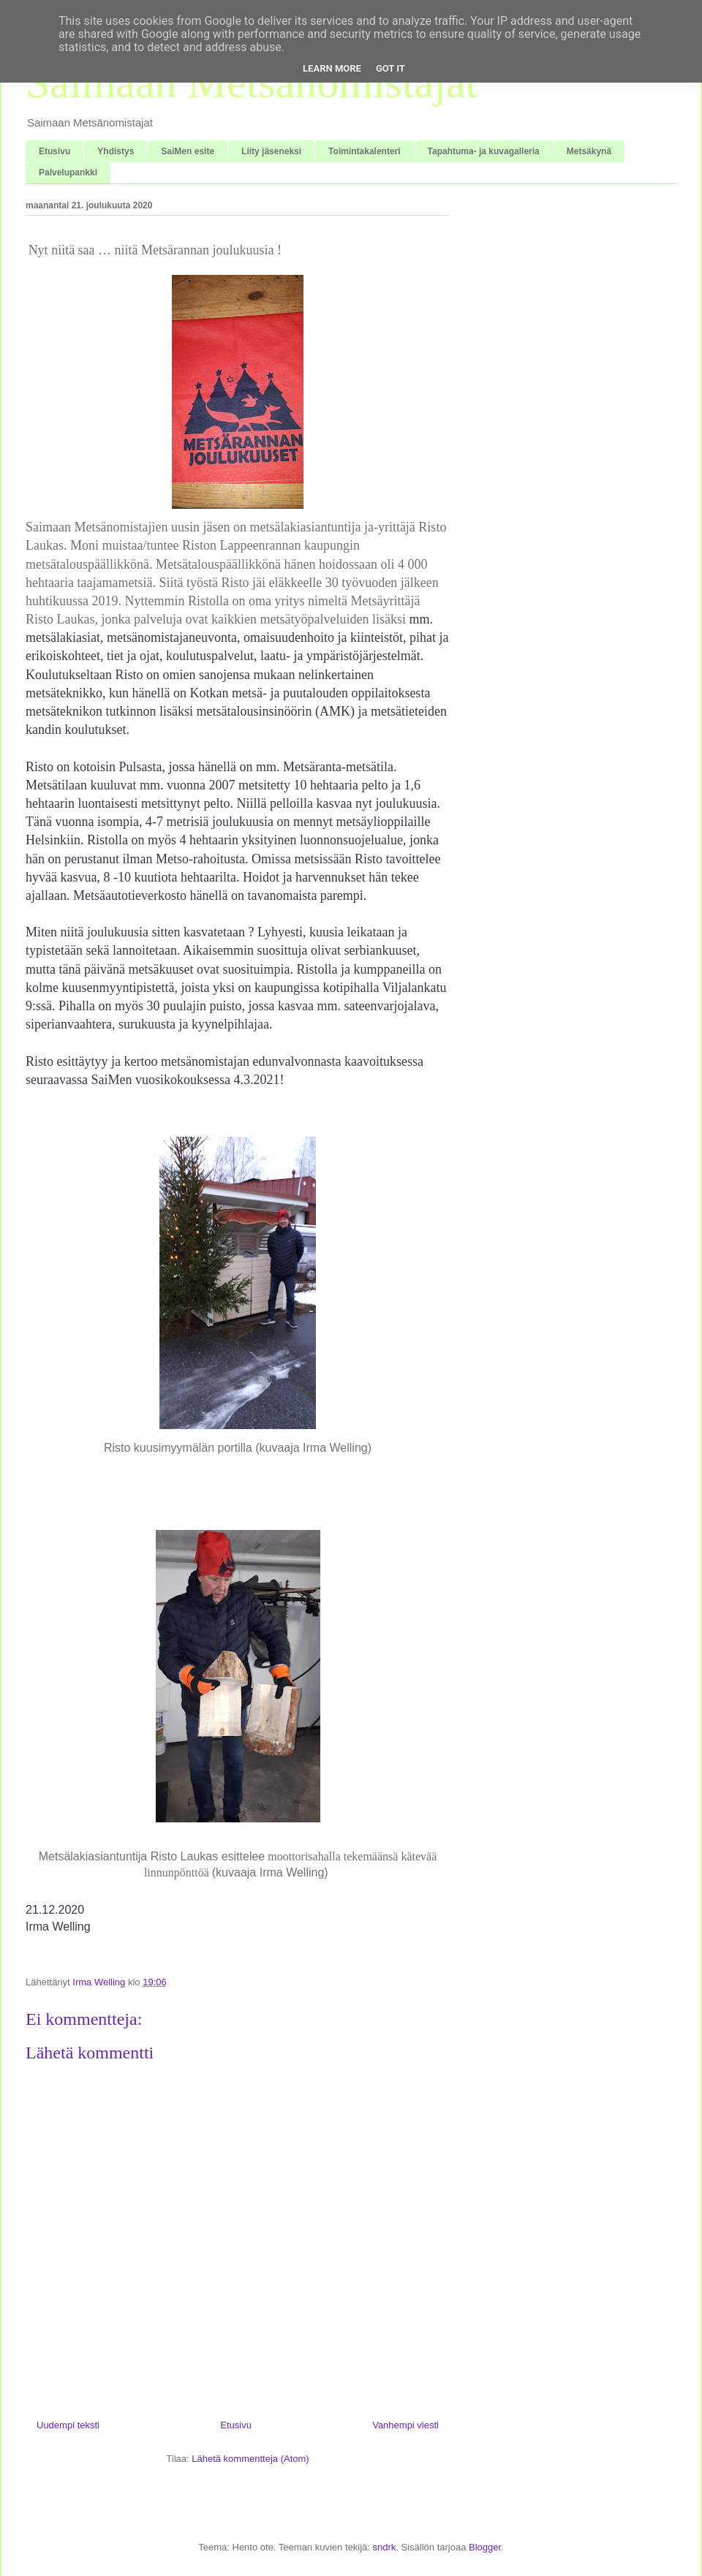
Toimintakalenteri (364, 151)
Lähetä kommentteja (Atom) (250, 2458)
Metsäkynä (589, 151)
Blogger (485, 2547)
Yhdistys (115, 151)
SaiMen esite (187, 151)
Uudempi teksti (68, 2425)
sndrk (384, 2547)
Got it (390, 68)
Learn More (332, 68)
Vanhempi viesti (405, 2425)
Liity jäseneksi (271, 151)
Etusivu (54, 151)
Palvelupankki (68, 172)
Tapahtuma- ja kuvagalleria (484, 151)
